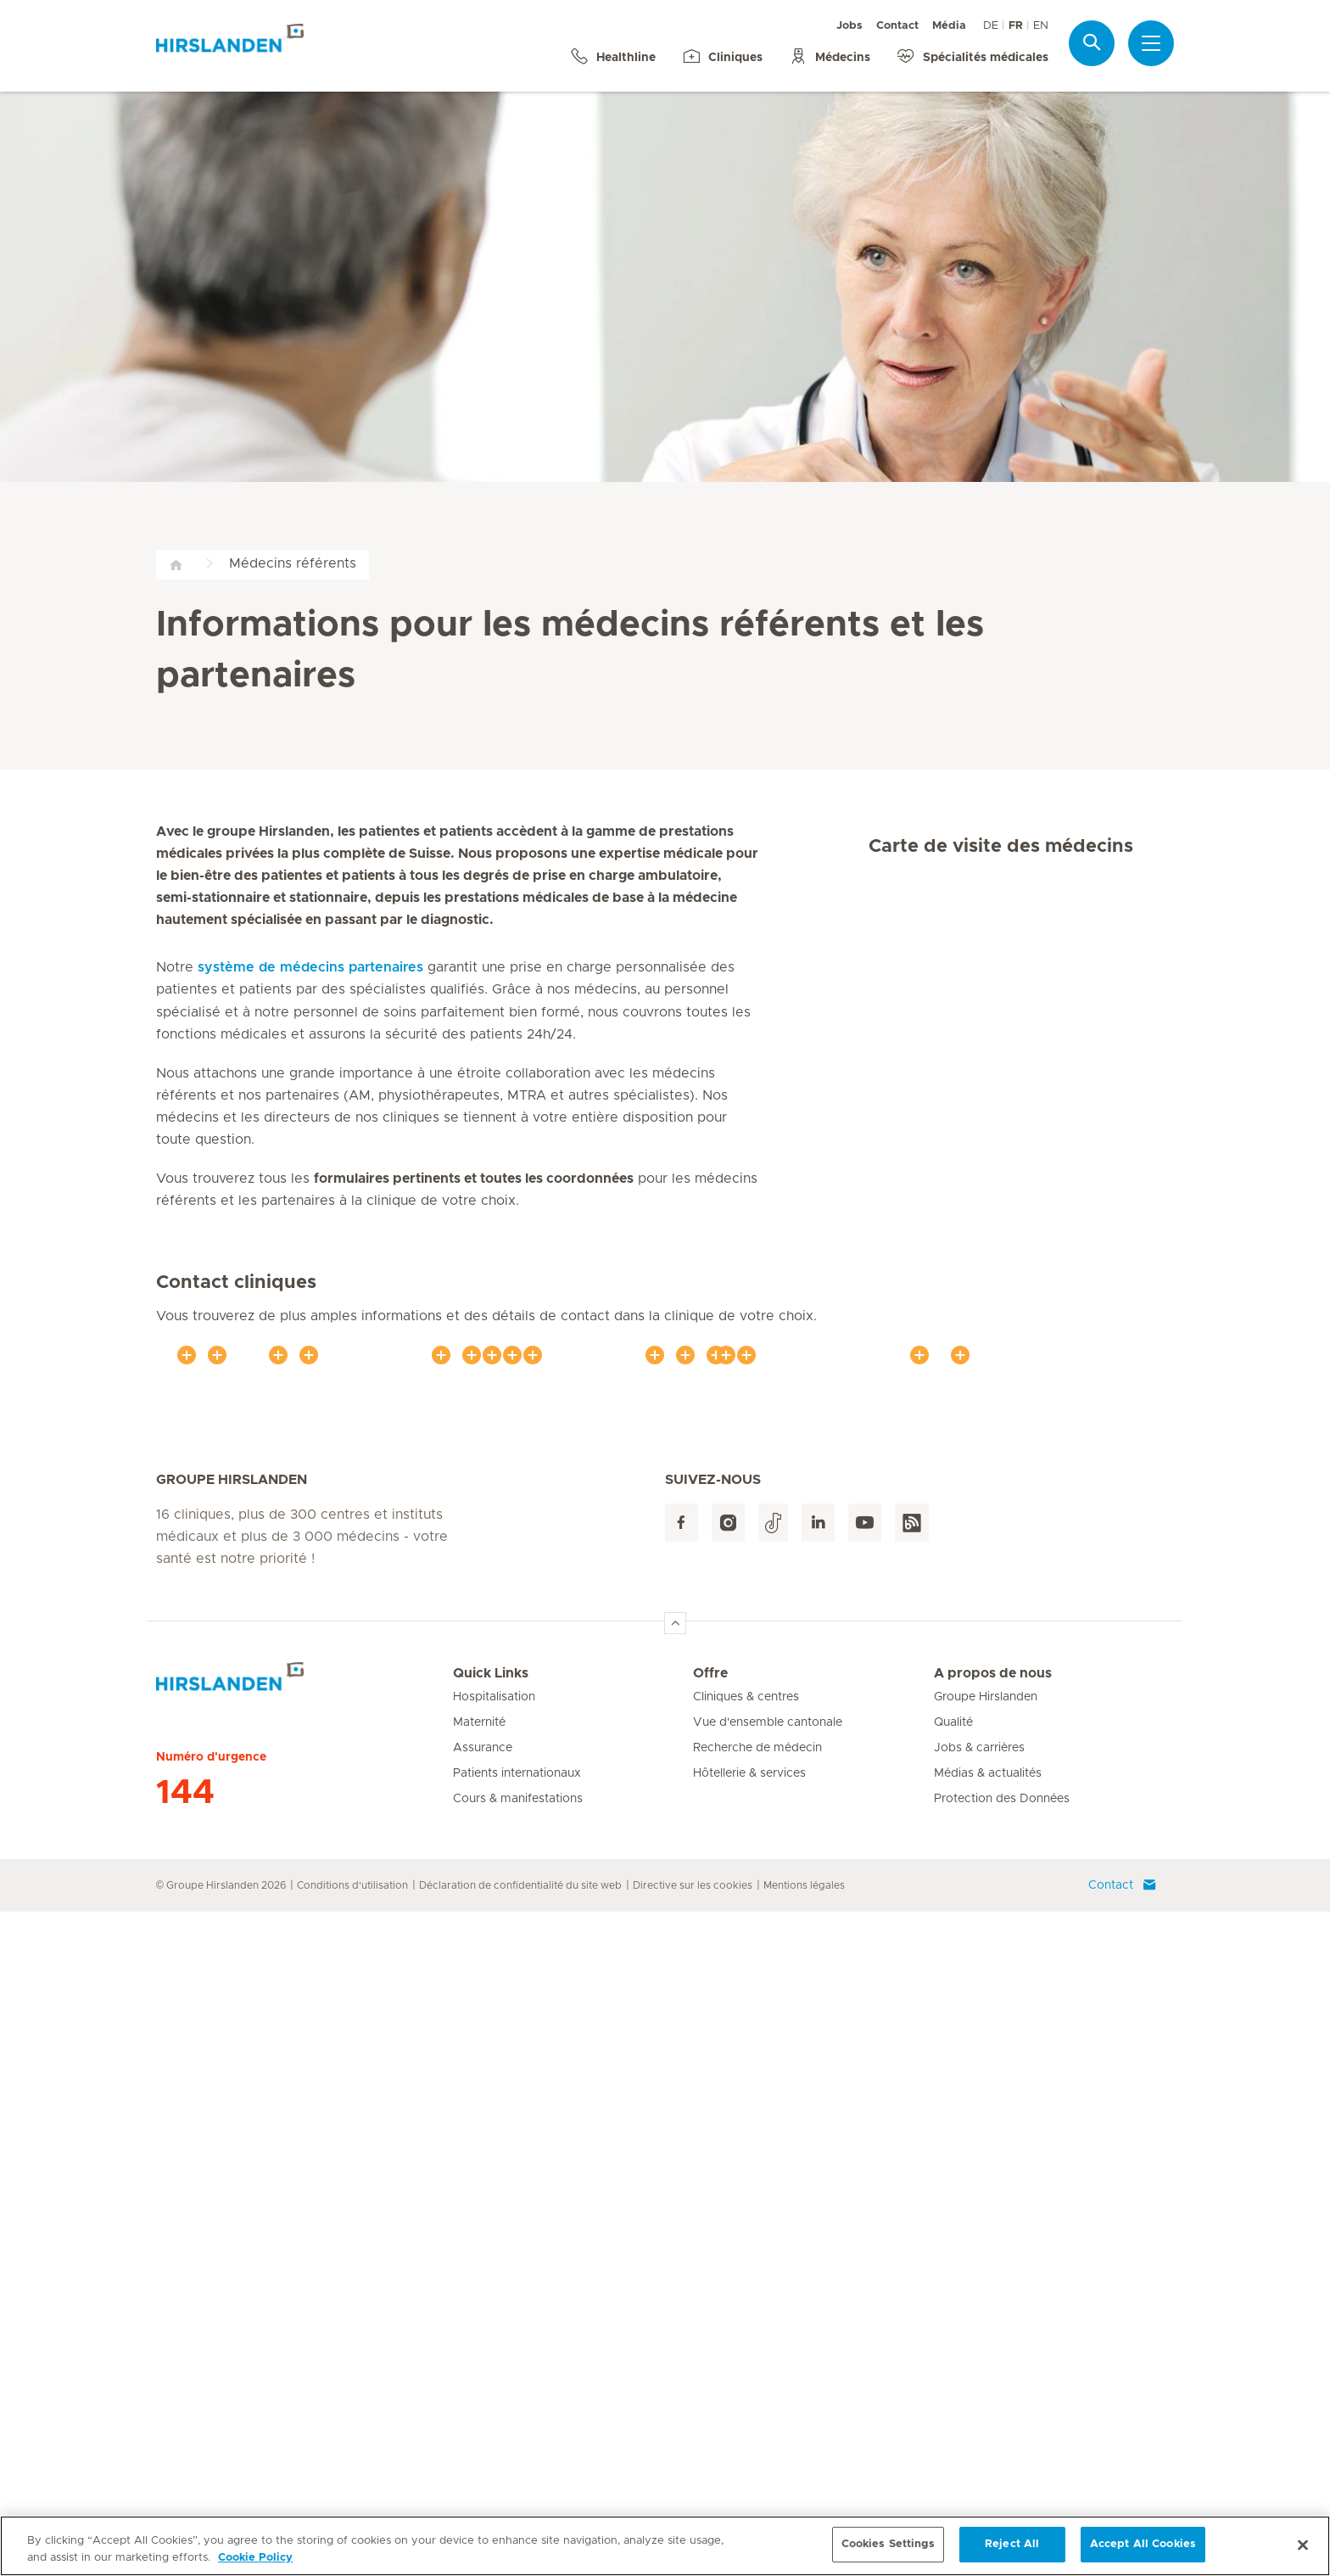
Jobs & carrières (979, 2412)
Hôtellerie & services (749, 2438)
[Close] (1303, 2547)
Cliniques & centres (746, 2361)
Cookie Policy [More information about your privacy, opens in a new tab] (255, 2560)
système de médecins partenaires (310, 967)
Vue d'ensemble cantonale (767, 2387)
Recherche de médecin (757, 2412)
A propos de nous (993, 2337)
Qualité (953, 2387)
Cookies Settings (888, 2546)
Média (949, 25)
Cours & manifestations (518, 2463)
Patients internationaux (517, 2438)
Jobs (849, 25)
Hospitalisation (494, 2361)
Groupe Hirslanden (985, 2361)
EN (1040, 25)
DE (990, 25)
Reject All (1012, 2546)
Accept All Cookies (1143, 2546)
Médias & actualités (988, 2438)
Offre (710, 2337)
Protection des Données (1002, 2463)
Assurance (482, 2412)
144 (185, 2457)
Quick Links (490, 2337)
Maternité (479, 2387)
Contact (897, 25)
